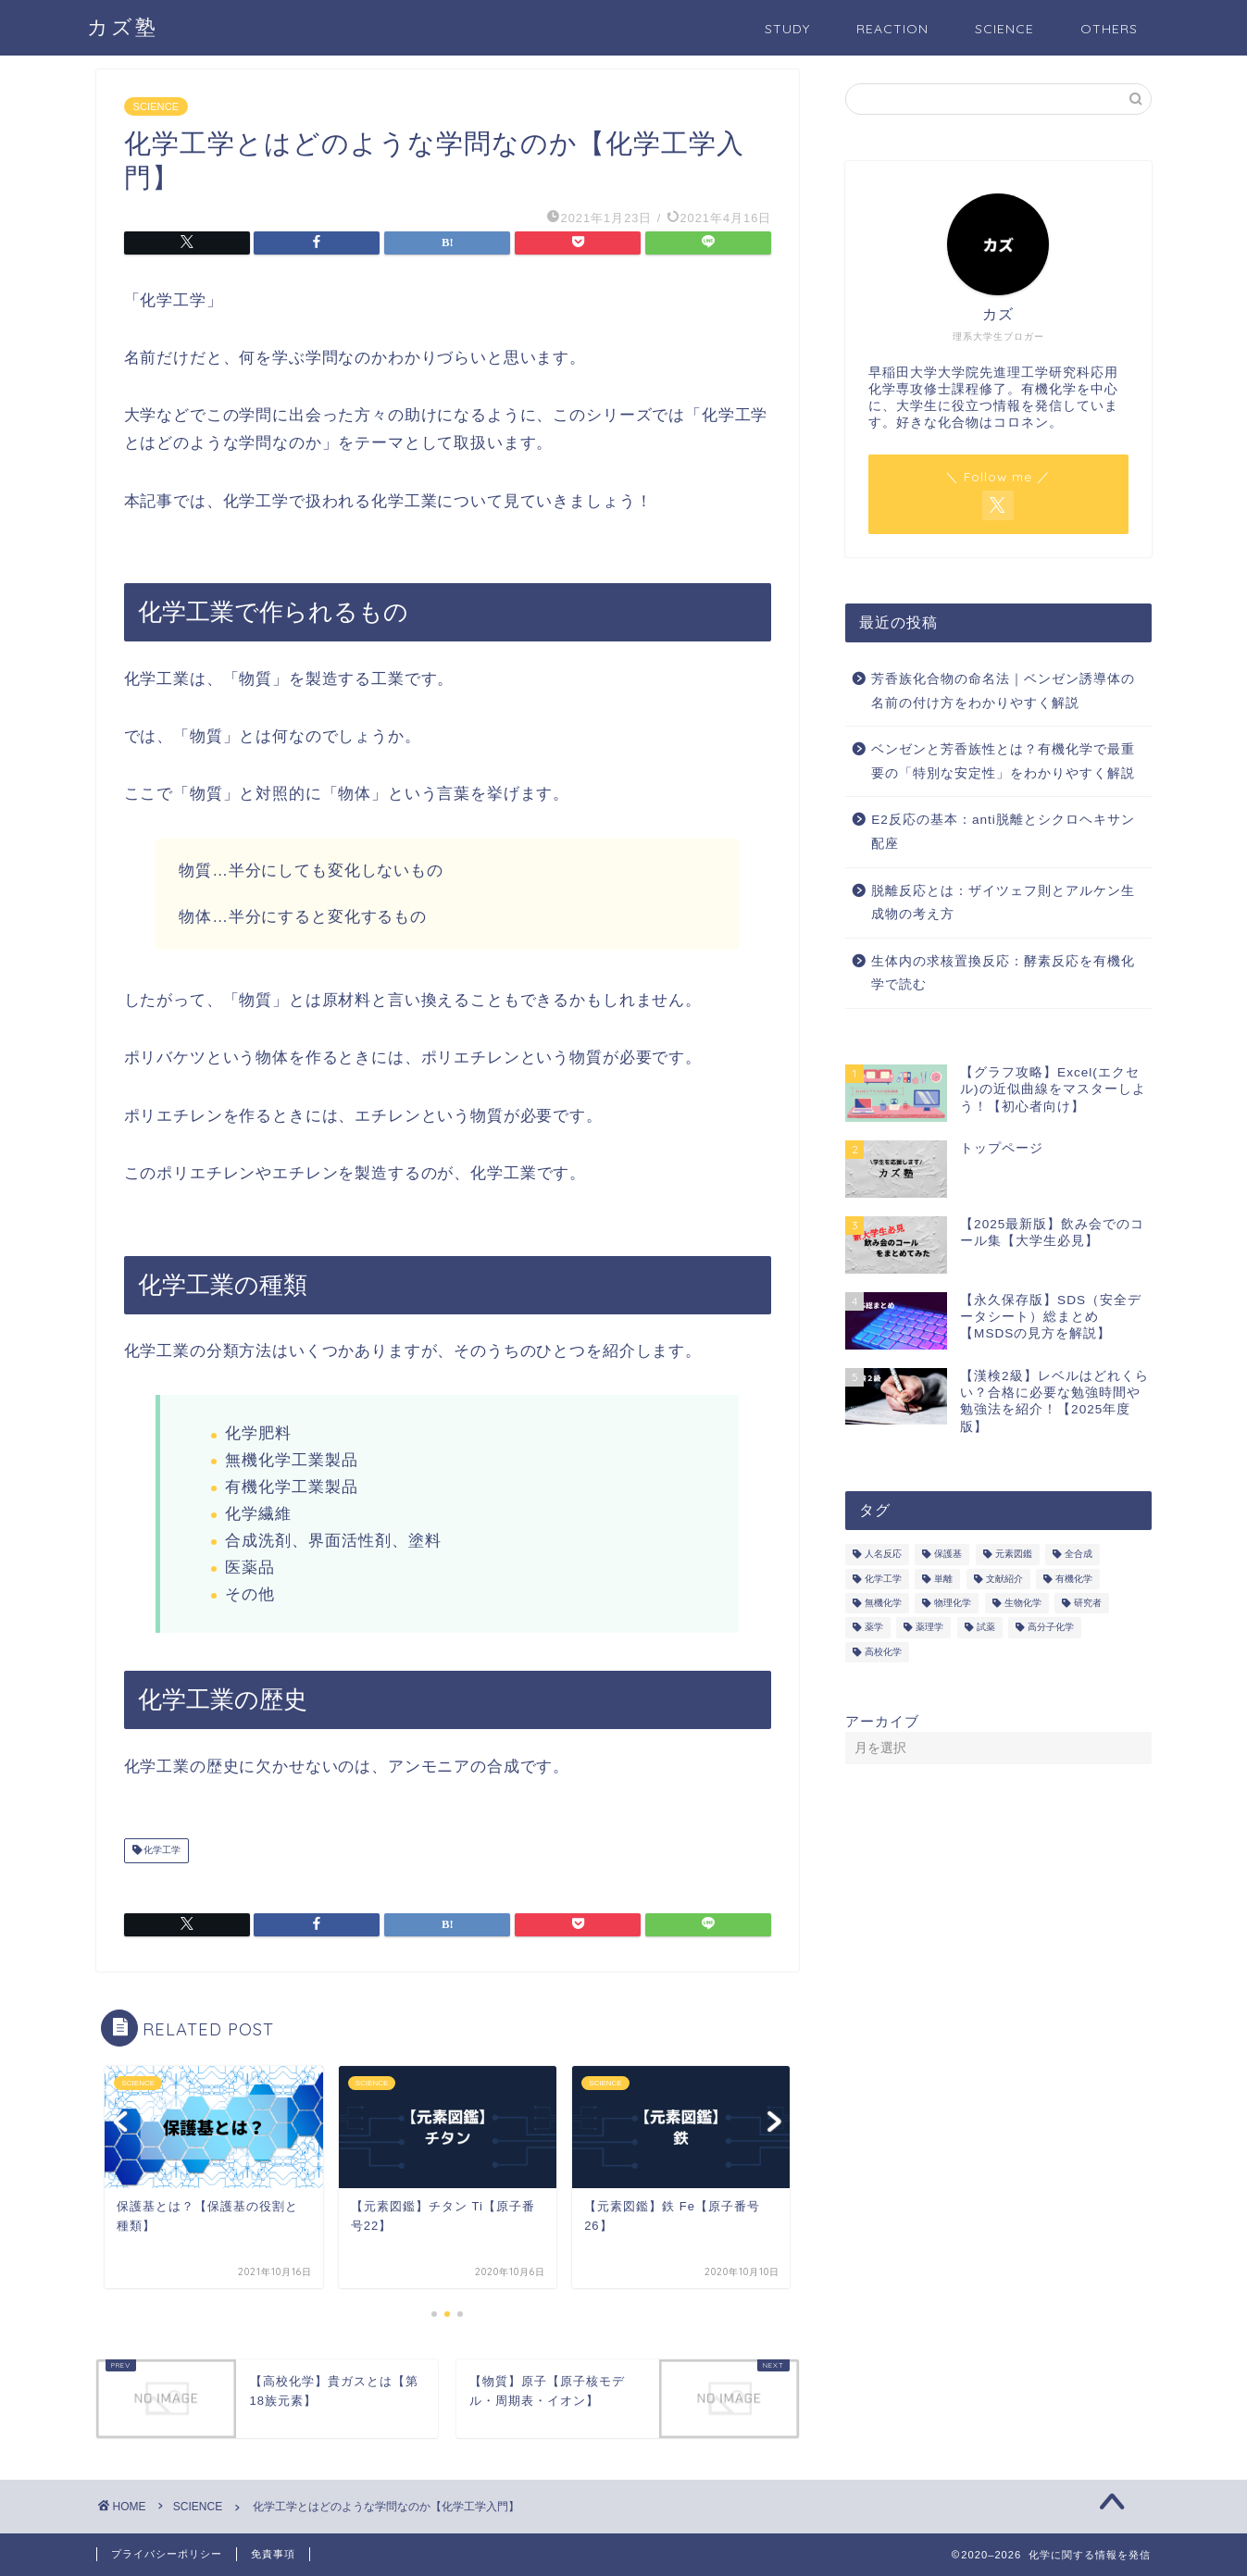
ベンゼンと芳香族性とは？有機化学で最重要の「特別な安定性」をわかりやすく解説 (1003, 761)
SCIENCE (1004, 28)
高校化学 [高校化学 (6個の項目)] (883, 1652)
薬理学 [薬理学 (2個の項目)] (929, 1628)
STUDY (787, 28)
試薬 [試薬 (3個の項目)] (986, 1628)
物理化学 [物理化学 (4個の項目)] (952, 1603)
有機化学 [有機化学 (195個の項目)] (1073, 1579)
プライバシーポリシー (166, 2553)
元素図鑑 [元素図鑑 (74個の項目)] (1013, 1554)
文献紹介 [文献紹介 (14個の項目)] (1004, 1579)
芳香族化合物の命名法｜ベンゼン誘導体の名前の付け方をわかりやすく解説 (1003, 691)
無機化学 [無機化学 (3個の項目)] (883, 1603)
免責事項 (273, 2553)
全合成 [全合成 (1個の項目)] (1078, 1554)
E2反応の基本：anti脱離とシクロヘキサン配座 (1003, 832)
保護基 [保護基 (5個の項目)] (948, 1554)
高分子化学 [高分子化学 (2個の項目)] (1051, 1628)
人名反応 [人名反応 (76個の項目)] (883, 1554)
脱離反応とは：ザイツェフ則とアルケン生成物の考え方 (1003, 903)
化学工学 (161, 1851)
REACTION (892, 28)
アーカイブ (882, 1721)
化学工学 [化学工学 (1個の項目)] (883, 1579)
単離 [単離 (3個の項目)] (943, 1579)
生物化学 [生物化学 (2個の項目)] (1022, 1603)
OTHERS (1109, 28)
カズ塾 (122, 26)
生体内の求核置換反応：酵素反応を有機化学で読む (1003, 973)
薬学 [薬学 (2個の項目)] (874, 1628)
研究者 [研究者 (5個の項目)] (1088, 1603)
